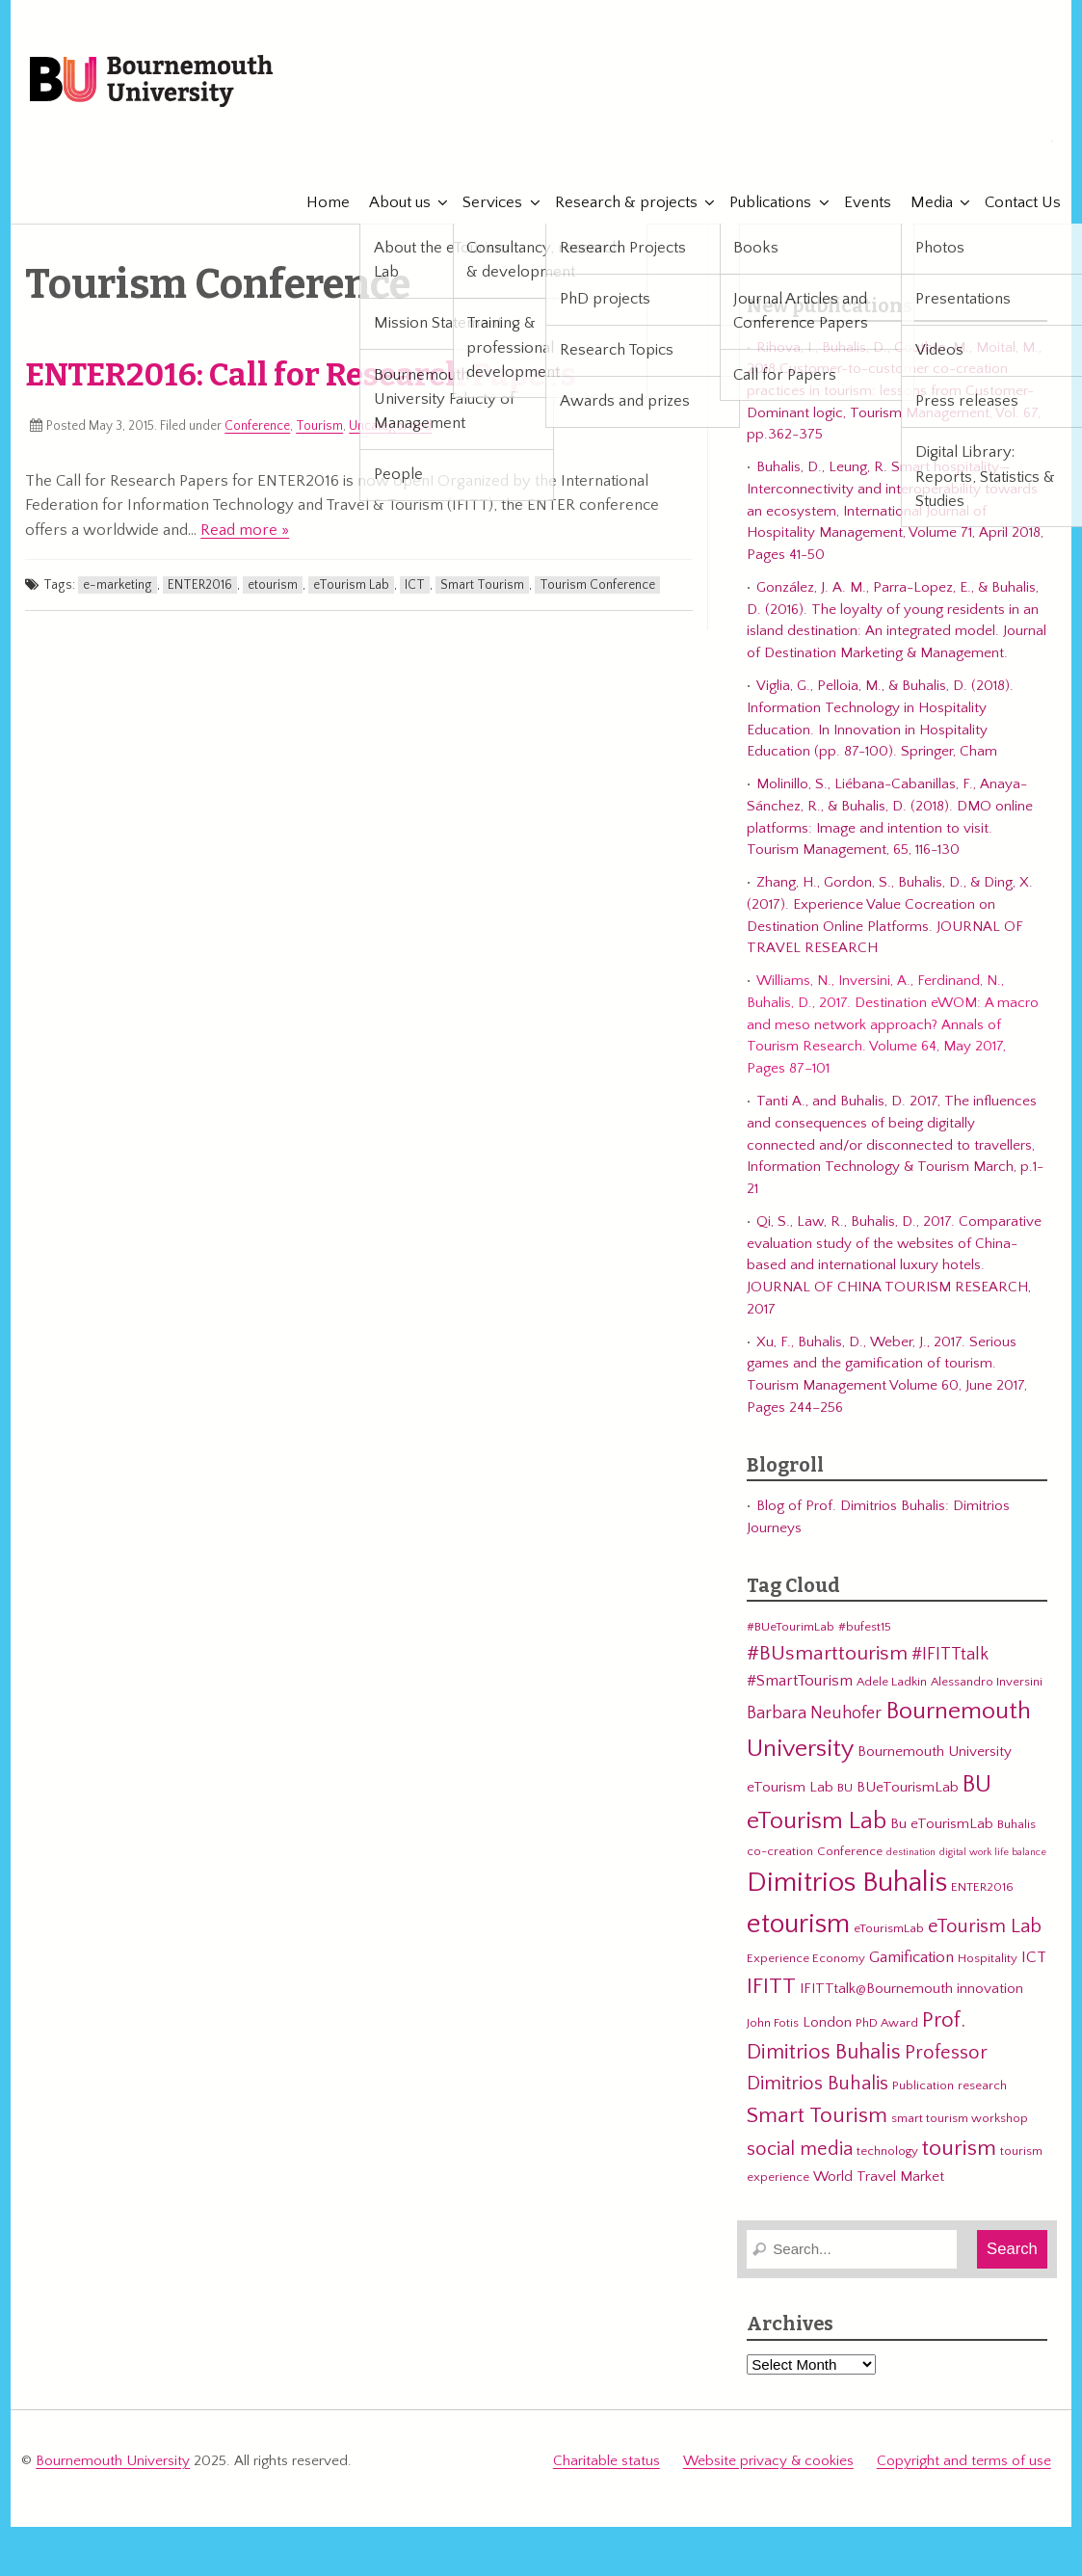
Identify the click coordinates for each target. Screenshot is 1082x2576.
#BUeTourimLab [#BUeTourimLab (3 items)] (790, 1626)
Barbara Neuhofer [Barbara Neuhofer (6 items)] (814, 1713)
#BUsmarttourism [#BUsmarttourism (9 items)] (827, 1653)
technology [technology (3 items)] (887, 2151)
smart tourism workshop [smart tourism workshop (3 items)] (959, 2118)
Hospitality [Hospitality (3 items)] (987, 1958)
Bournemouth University (151, 82)
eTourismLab (926, 143)
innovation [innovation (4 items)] (990, 1988)
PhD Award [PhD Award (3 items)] (887, 2023)
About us (390, 202)
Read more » (244, 530)
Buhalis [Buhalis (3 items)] (1016, 1824)
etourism (273, 585)
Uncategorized (390, 426)
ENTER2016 (200, 585)
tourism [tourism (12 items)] (959, 2148)
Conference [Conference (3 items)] (850, 1851)
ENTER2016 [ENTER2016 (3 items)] (982, 1887)
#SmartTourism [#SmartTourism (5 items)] (800, 1680)
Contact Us (1014, 202)
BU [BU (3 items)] (845, 1787)
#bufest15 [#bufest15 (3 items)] (864, 1626)
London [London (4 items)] (827, 2022)
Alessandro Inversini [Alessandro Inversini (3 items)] (986, 1681)
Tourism (319, 426)
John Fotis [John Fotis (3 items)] (773, 2023)
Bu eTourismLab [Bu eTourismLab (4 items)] (941, 1824)
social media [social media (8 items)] (800, 2149)
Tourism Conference (597, 585)
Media (922, 202)
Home (318, 202)
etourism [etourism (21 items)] (798, 1924)
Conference (257, 426)
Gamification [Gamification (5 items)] (911, 1957)
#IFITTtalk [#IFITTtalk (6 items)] (950, 1654)
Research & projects (616, 202)
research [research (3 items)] (982, 2085)
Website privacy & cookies (768, 2461)
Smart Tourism (482, 585)
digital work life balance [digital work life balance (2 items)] (992, 1852)
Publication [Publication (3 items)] (923, 2085)
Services (484, 202)
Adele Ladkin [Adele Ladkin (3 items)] (892, 1681)
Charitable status (606, 2461)
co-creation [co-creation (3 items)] (780, 1851)
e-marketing (117, 585)
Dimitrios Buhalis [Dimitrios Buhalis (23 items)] (847, 1883)
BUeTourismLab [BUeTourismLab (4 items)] (908, 1787)
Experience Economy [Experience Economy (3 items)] (806, 1958)
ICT (415, 585)
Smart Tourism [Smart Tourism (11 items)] (817, 2115)
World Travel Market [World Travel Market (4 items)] (878, 2176)
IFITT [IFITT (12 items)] (771, 1986)
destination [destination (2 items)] (911, 1852)
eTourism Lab (351, 585)
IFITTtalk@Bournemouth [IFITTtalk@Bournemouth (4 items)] (876, 1988)
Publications (762, 202)
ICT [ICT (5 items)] (1033, 1957)
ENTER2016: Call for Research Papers (300, 375)
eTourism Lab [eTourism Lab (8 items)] (985, 1926)
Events (858, 202)
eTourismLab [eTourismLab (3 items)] (889, 1928)
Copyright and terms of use (964, 2461)
